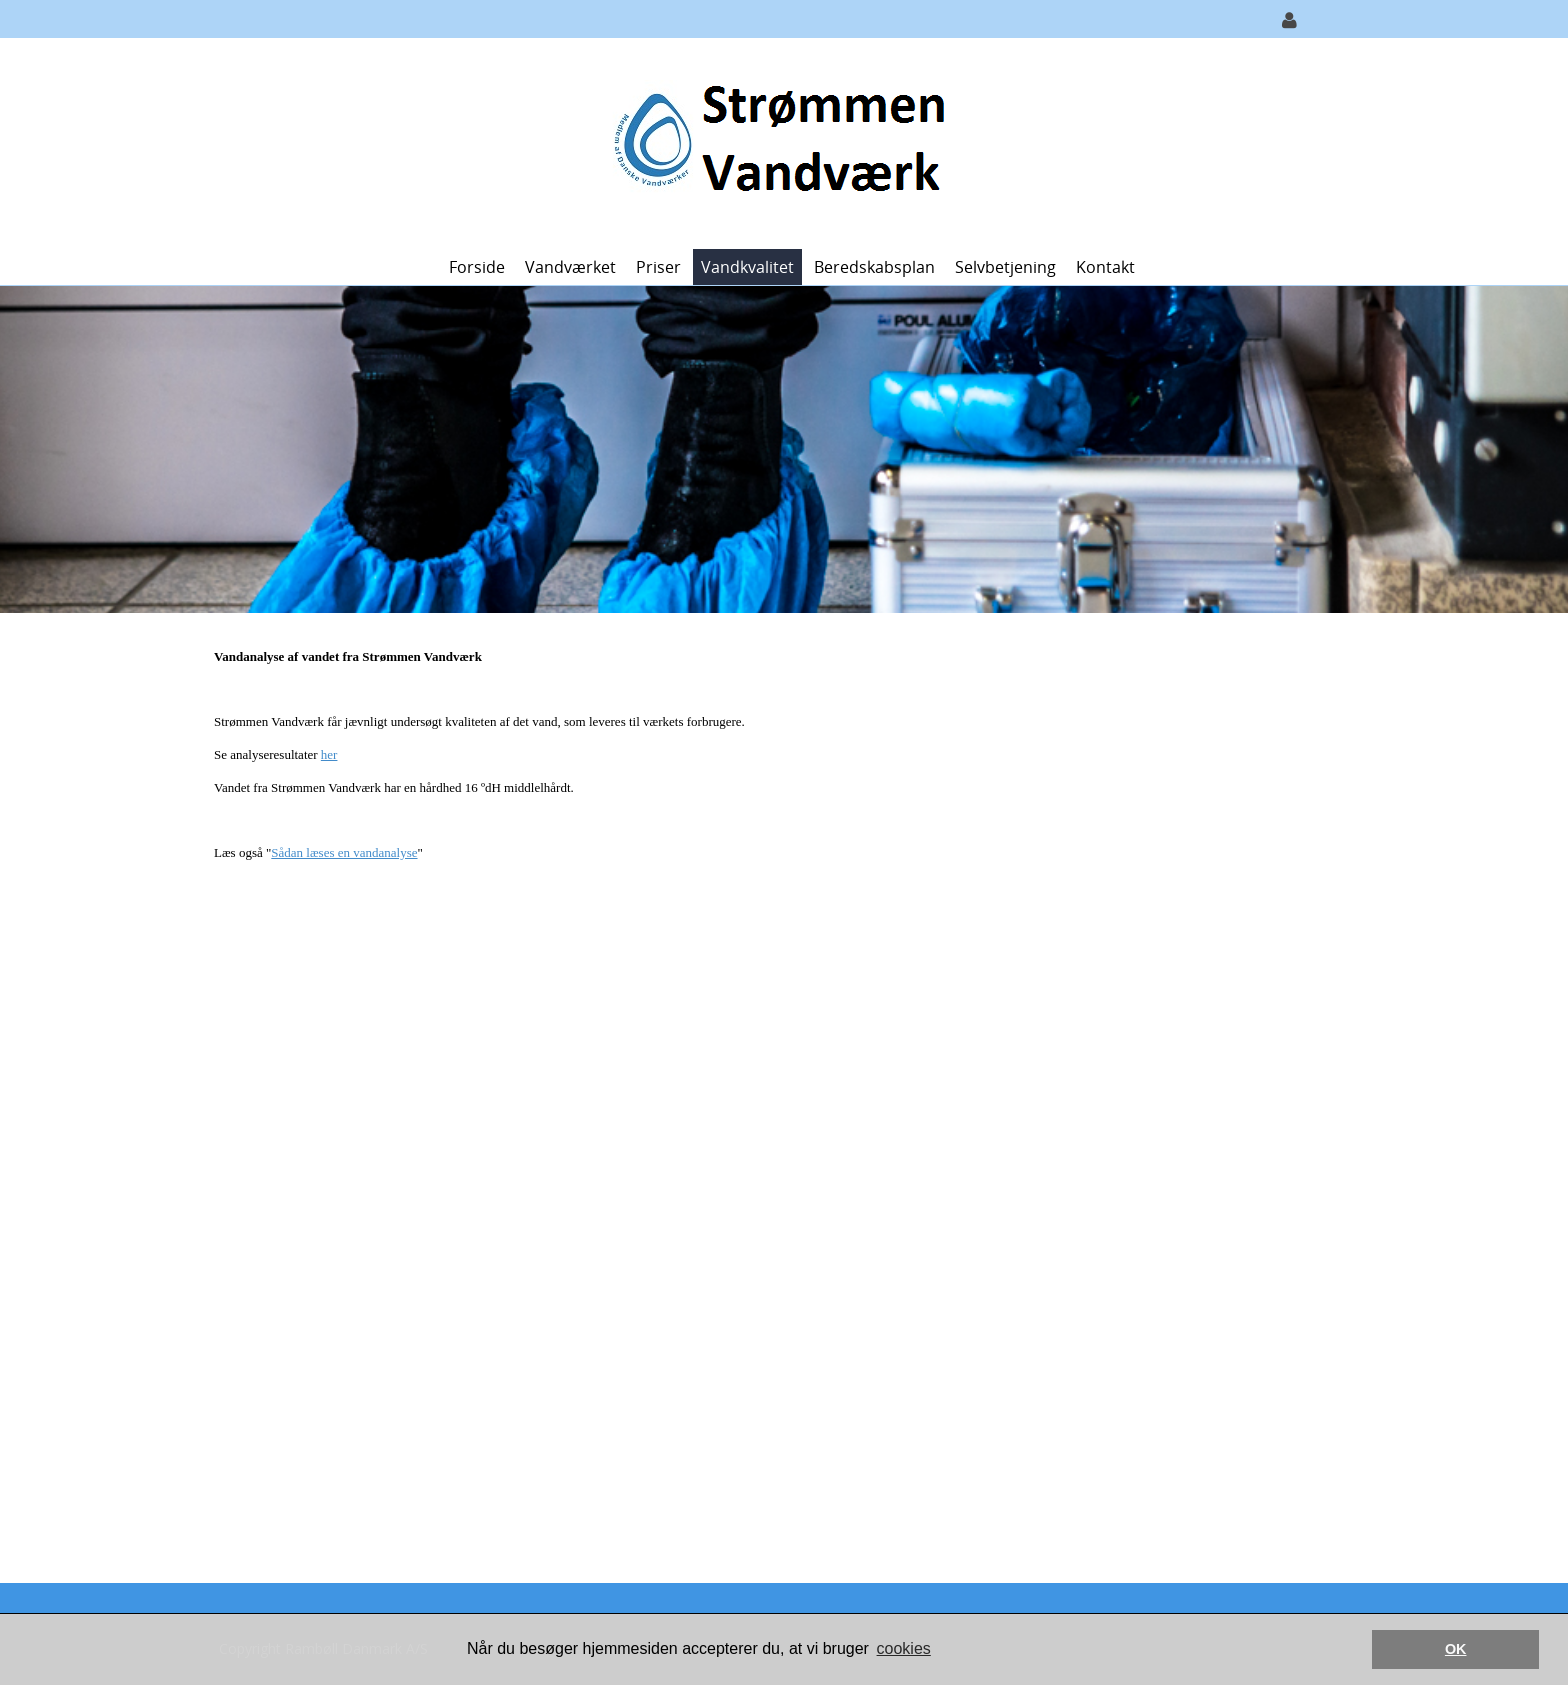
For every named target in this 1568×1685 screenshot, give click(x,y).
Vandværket (570, 267)
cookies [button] (904, 1648)
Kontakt (1105, 267)
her (329, 754)
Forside (477, 267)
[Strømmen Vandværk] (776, 141)
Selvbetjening (1005, 267)
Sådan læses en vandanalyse (344, 852)
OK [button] (1456, 1649)
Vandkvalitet (747, 267)
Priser (658, 267)
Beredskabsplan (874, 267)
